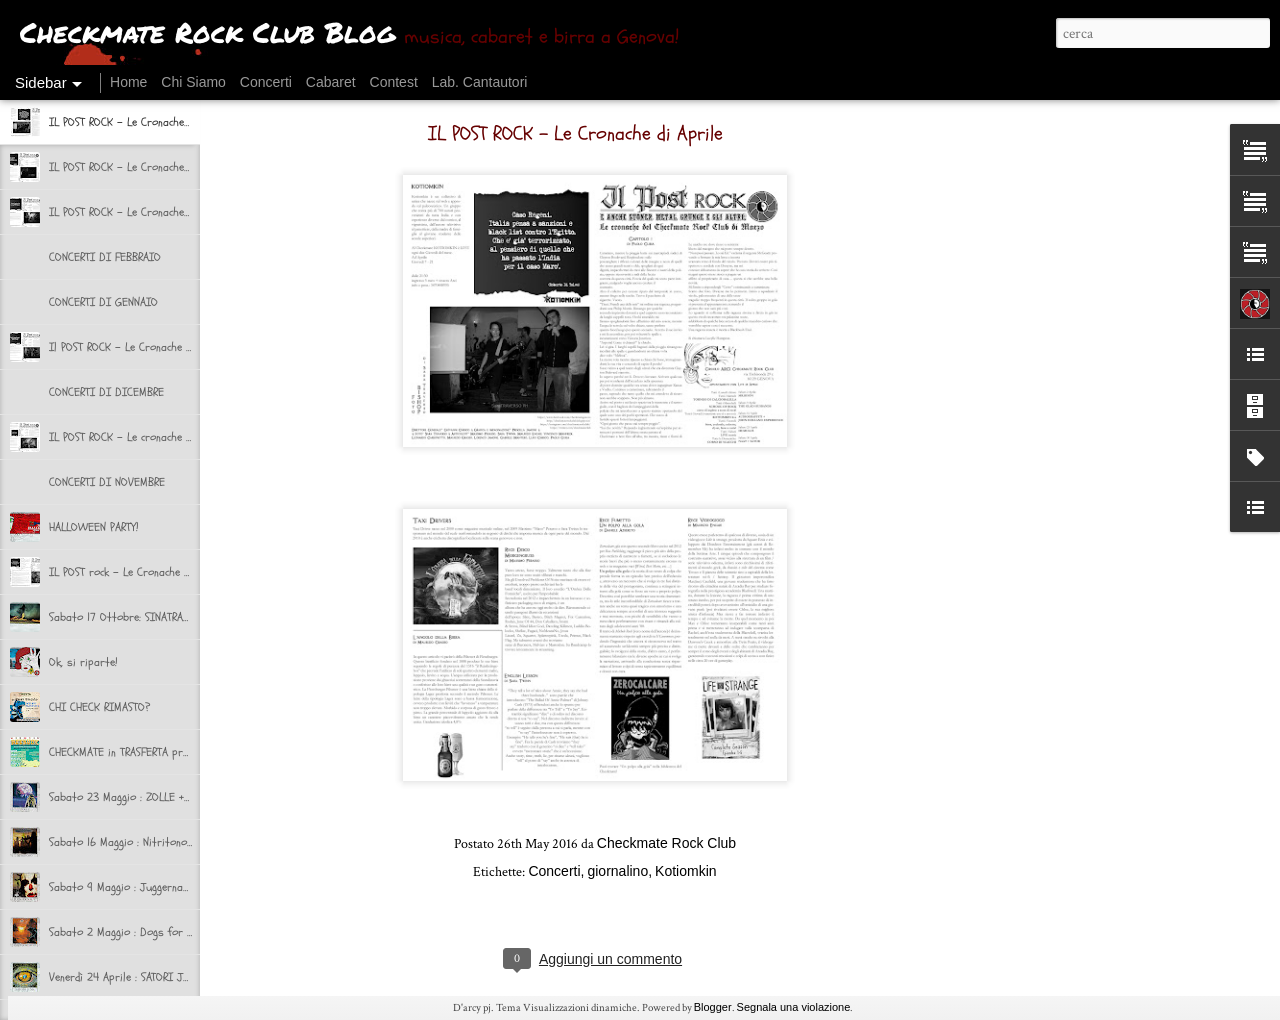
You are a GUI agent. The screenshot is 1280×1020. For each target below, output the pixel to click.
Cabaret (331, 82)
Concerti (266, 82)
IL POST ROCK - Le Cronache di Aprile (138, 122)
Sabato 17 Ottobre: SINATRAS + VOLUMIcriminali (164, 617)
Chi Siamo (193, 82)
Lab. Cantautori (480, 82)
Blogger (713, 1007)
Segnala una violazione (794, 1007)
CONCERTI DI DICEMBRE (106, 392)
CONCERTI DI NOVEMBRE (107, 482)
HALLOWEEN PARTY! (93, 527)
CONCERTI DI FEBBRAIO (105, 257)
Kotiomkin (685, 871)
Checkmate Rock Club (666, 843)
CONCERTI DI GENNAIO (103, 302)
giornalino (617, 871)
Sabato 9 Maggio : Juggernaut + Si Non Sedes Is (165, 887)
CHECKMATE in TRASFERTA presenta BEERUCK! (155, 752)
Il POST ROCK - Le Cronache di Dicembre (145, 347)
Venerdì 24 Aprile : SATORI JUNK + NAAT (143, 977)
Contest (394, 82)
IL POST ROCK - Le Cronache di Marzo (140, 167)
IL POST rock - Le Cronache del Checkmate (150, 572)
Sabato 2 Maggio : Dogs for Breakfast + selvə (161, 932)
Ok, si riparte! (83, 662)
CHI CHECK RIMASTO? (99, 707)
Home (128, 82)
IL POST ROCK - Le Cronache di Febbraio (145, 212)
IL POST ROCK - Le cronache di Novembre (147, 437)
